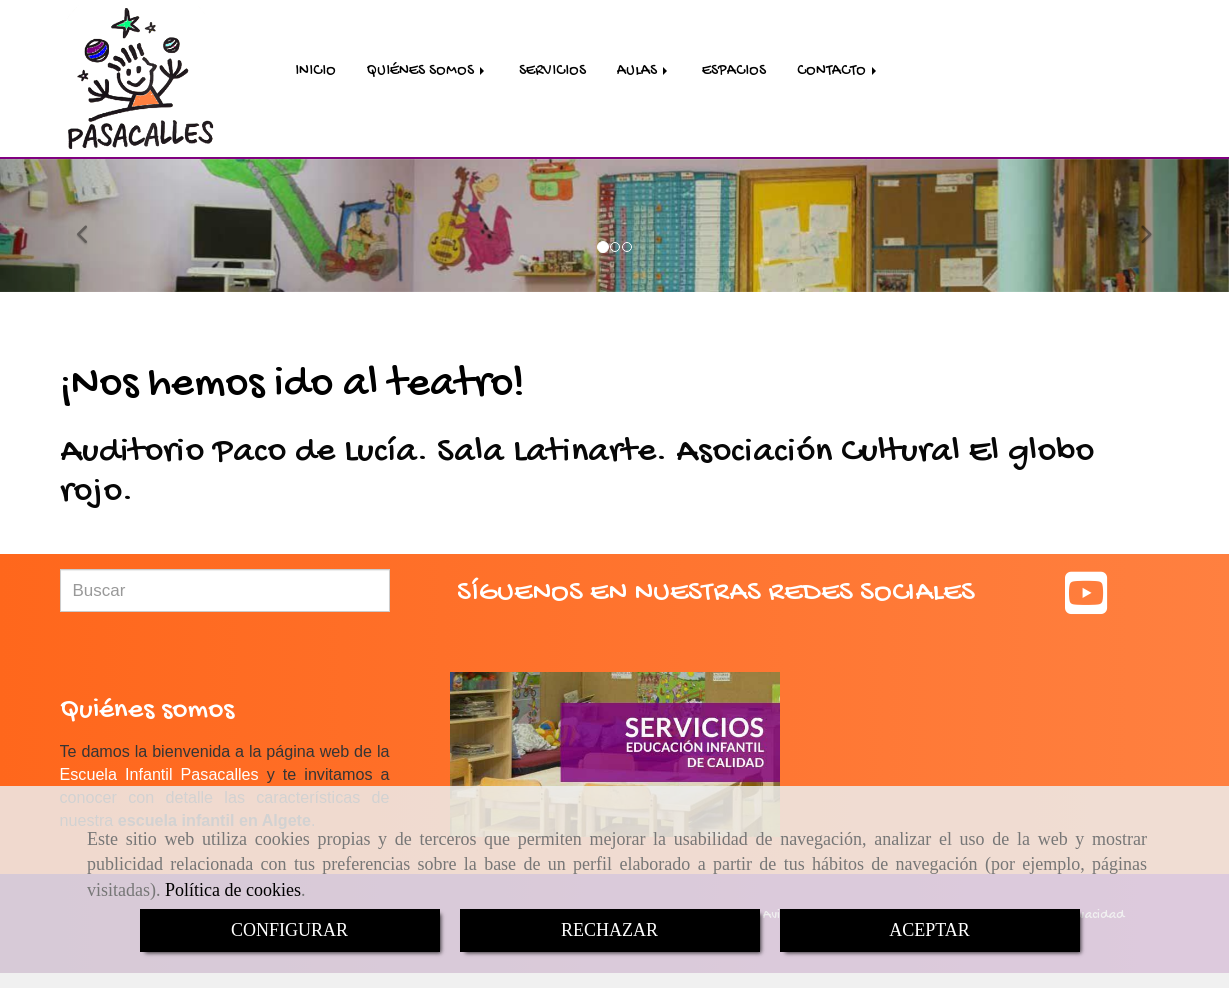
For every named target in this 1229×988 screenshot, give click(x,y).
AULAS (644, 72)
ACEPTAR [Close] (929, 930)
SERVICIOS (552, 72)
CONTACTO (838, 72)
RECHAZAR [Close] (609, 930)
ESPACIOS (734, 72)
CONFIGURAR (289, 930)
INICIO (315, 72)
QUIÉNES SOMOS (427, 72)
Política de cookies (233, 890)
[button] (92, 228)
